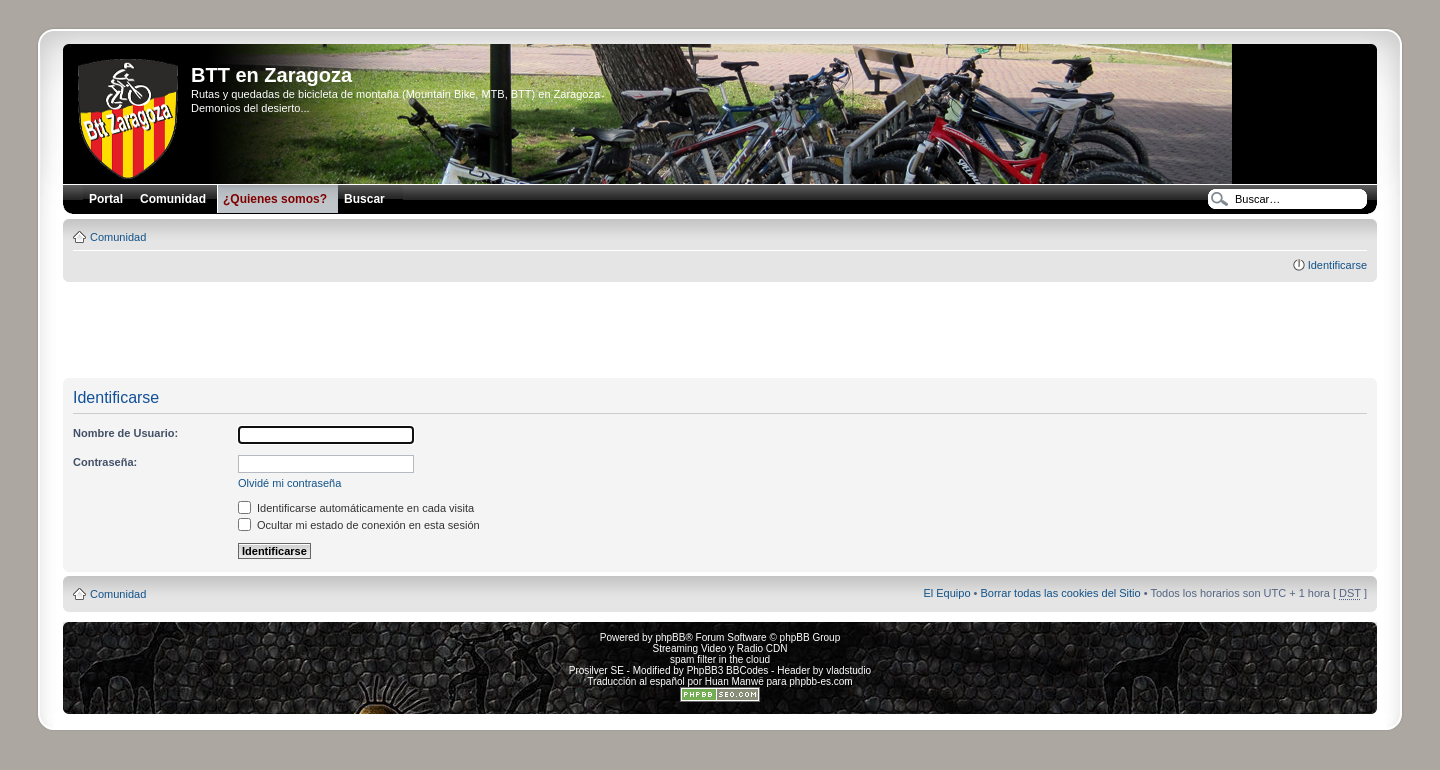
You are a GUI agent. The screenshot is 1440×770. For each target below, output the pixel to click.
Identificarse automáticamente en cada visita (356, 508)
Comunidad (118, 237)
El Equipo (946, 593)
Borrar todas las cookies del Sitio (1060, 593)
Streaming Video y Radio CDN (720, 648)
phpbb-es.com (820, 681)
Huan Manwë (734, 681)
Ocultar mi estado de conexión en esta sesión (359, 525)
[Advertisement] (720, 331)
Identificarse (1337, 265)
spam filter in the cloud (720, 659)
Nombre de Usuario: (125, 433)
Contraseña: (105, 462)
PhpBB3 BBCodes (728, 670)
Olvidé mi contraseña (289, 483)
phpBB (670, 637)
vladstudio (848, 670)
